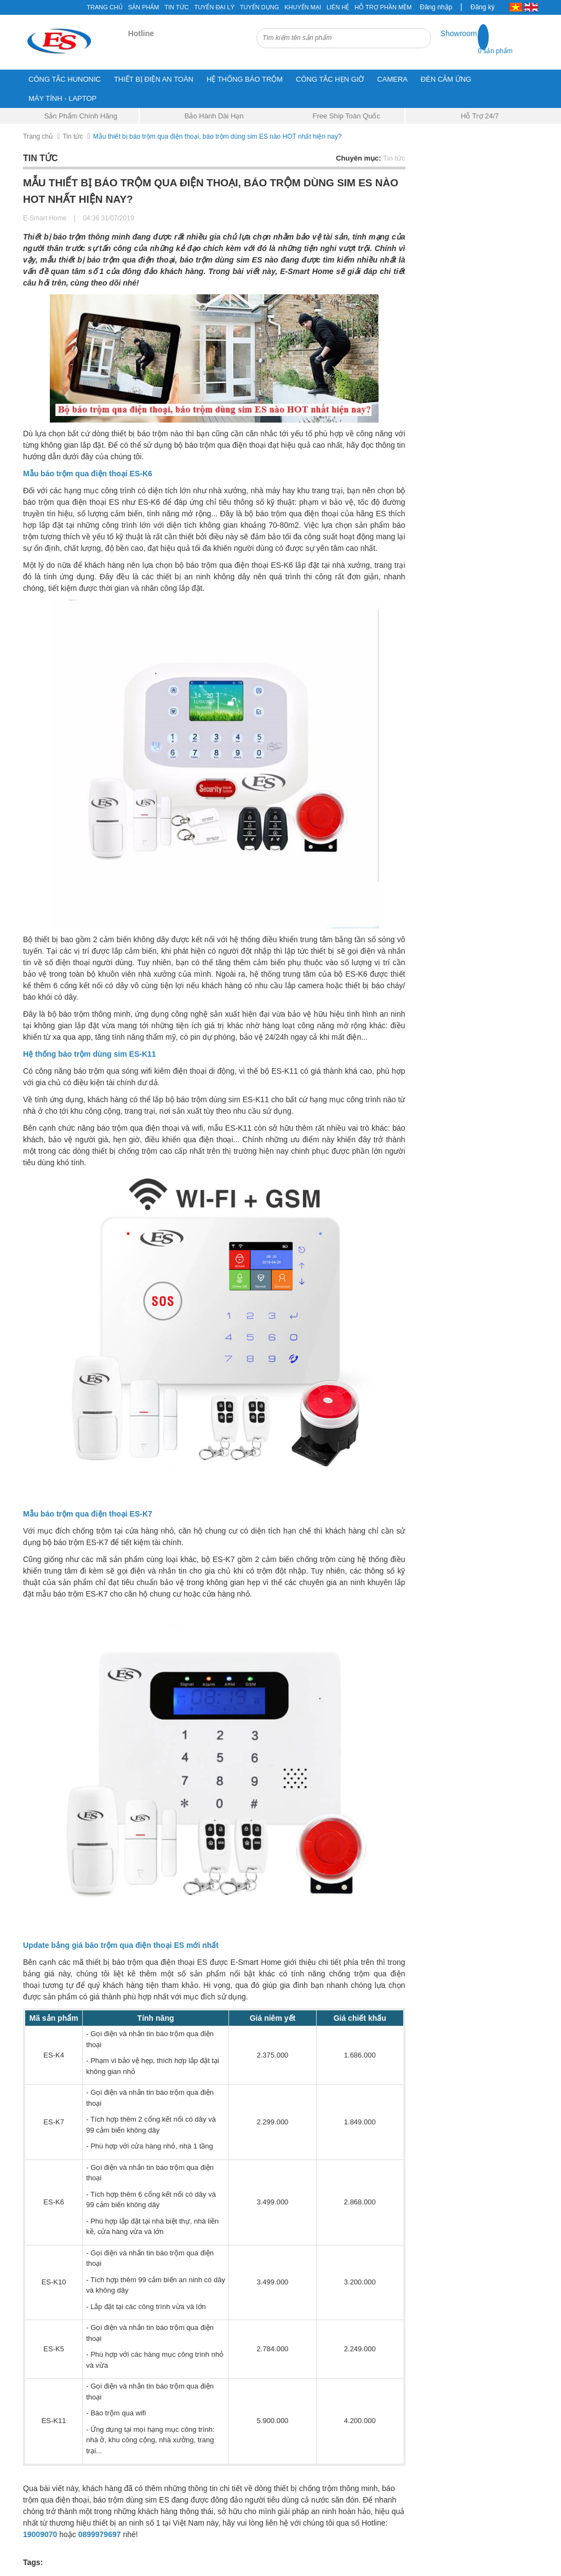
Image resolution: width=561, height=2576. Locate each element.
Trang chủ (38, 136)
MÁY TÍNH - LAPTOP (62, 98)
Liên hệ (338, 7)
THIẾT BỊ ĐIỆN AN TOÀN (153, 79)
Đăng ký (483, 7)
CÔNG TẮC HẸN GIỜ (330, 79)
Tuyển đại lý (214, 7)
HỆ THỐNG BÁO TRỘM (245, 79)
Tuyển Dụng (259, 7)
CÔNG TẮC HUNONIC (64, 79)
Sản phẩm (143, 7)
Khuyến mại (302, 7)
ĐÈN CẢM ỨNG (446, 79)
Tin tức (72, 136)
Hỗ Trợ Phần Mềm (382, 7)
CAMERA (392, 79)
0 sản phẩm (495, 51)
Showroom (458, 33)
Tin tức (176, 7)
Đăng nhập (436, 7)
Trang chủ (104, 7)
